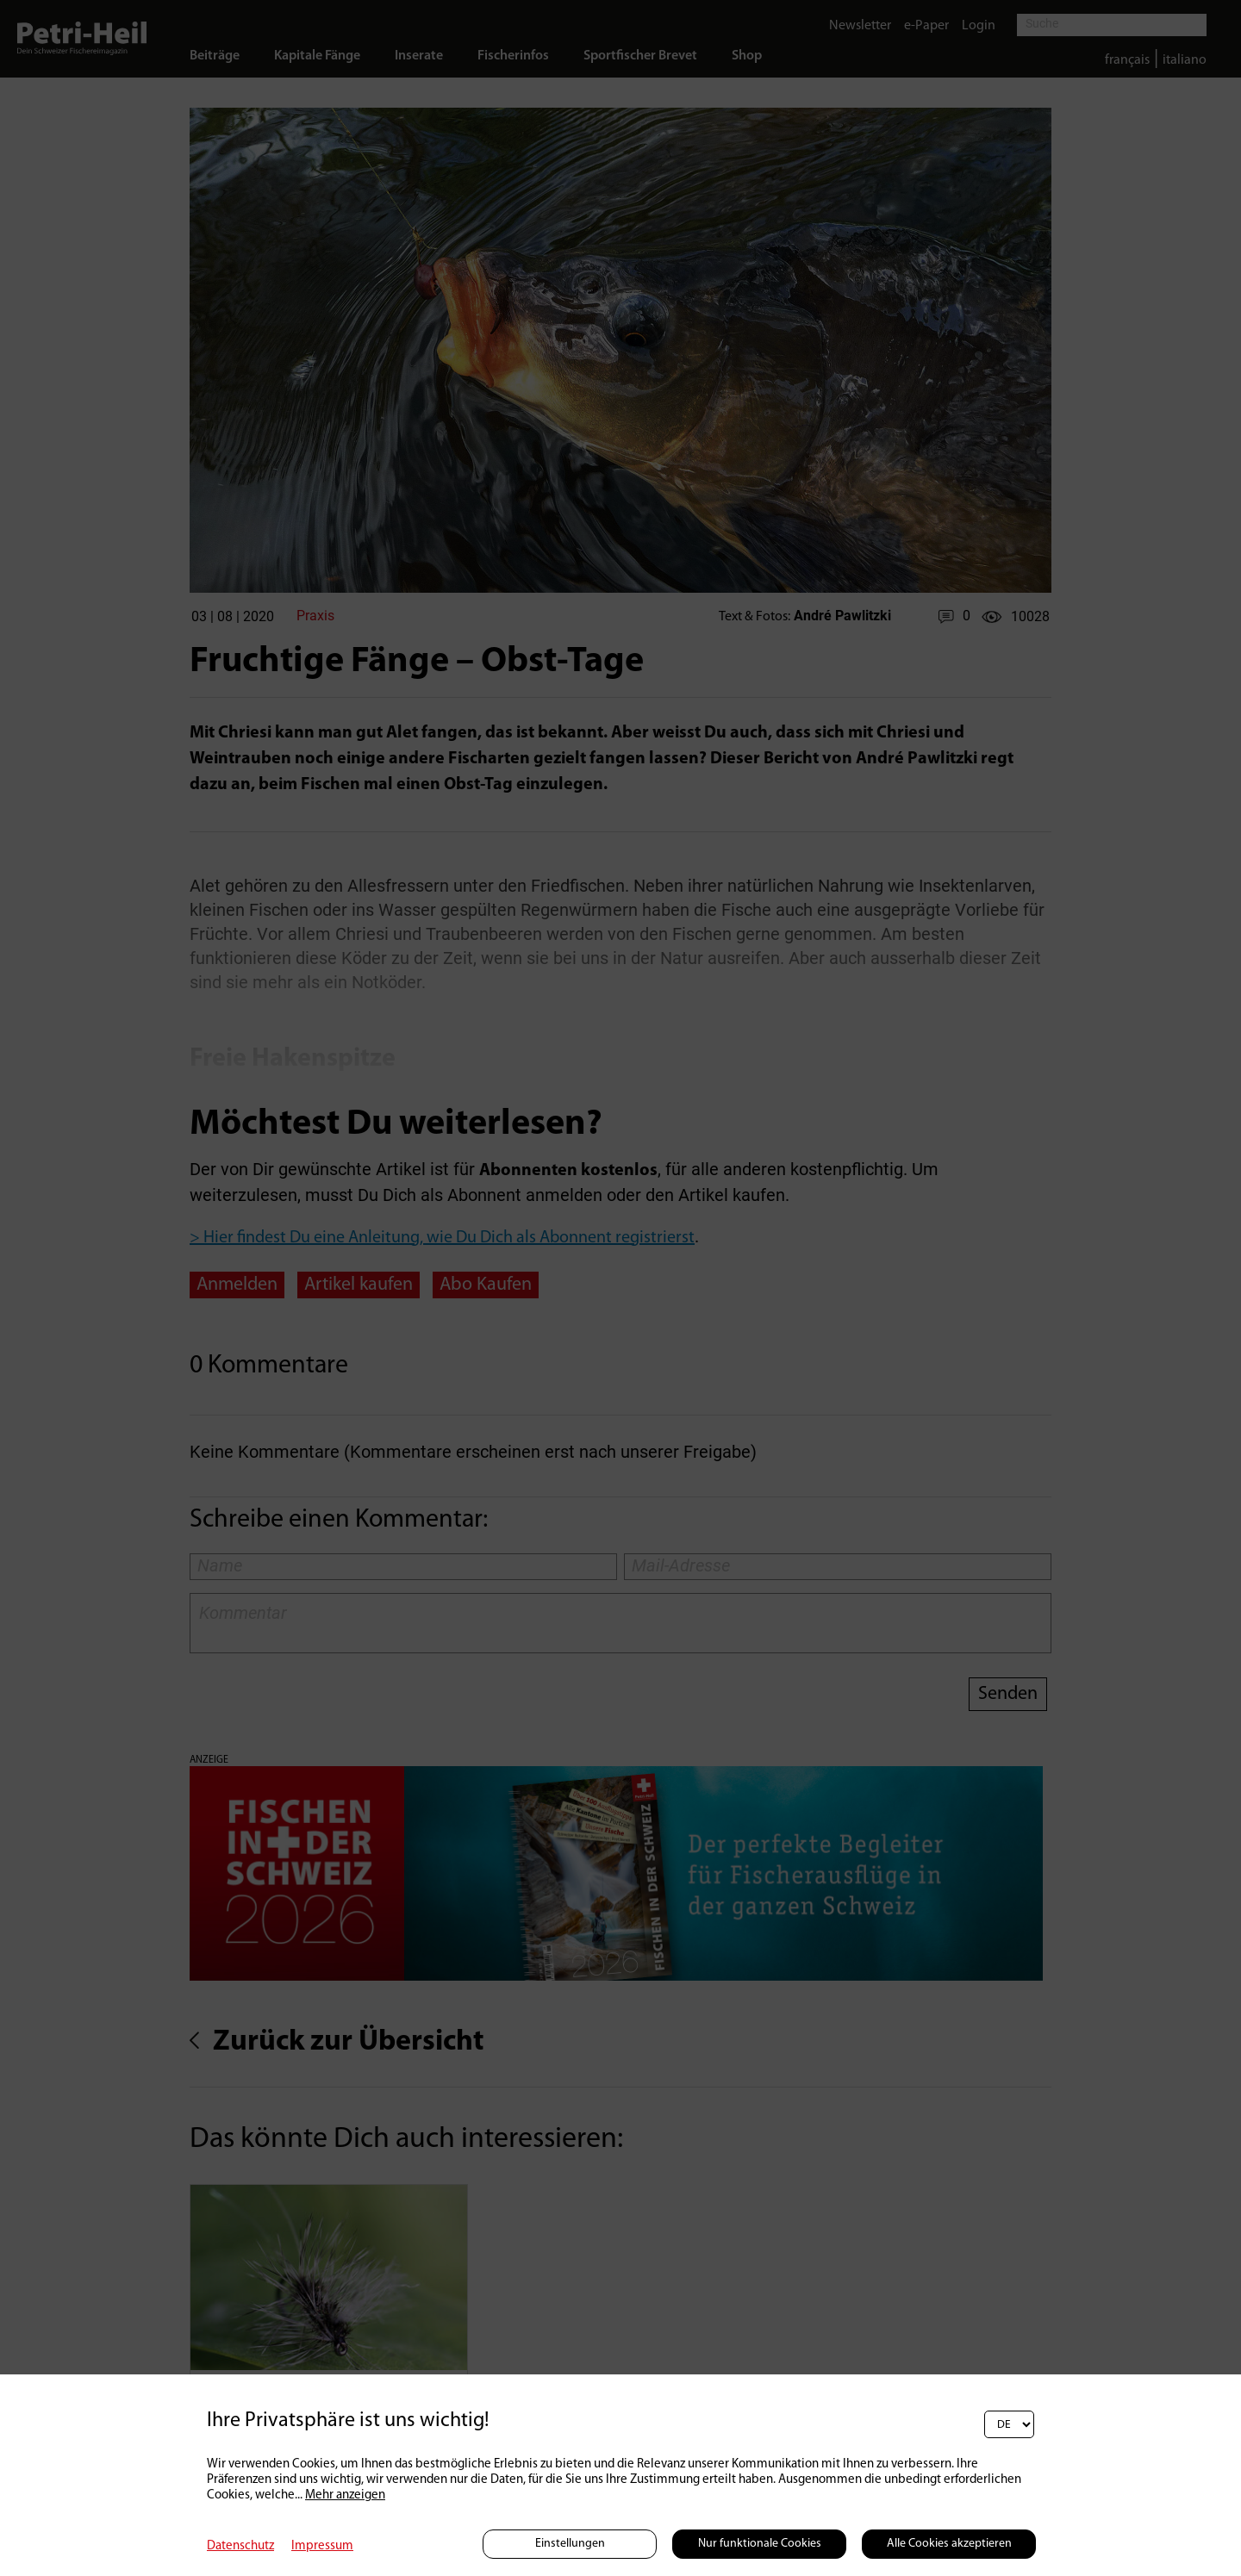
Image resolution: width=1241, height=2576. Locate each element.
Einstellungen (570, 2543)
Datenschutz (240, 2546)
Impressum (322, 2546)
